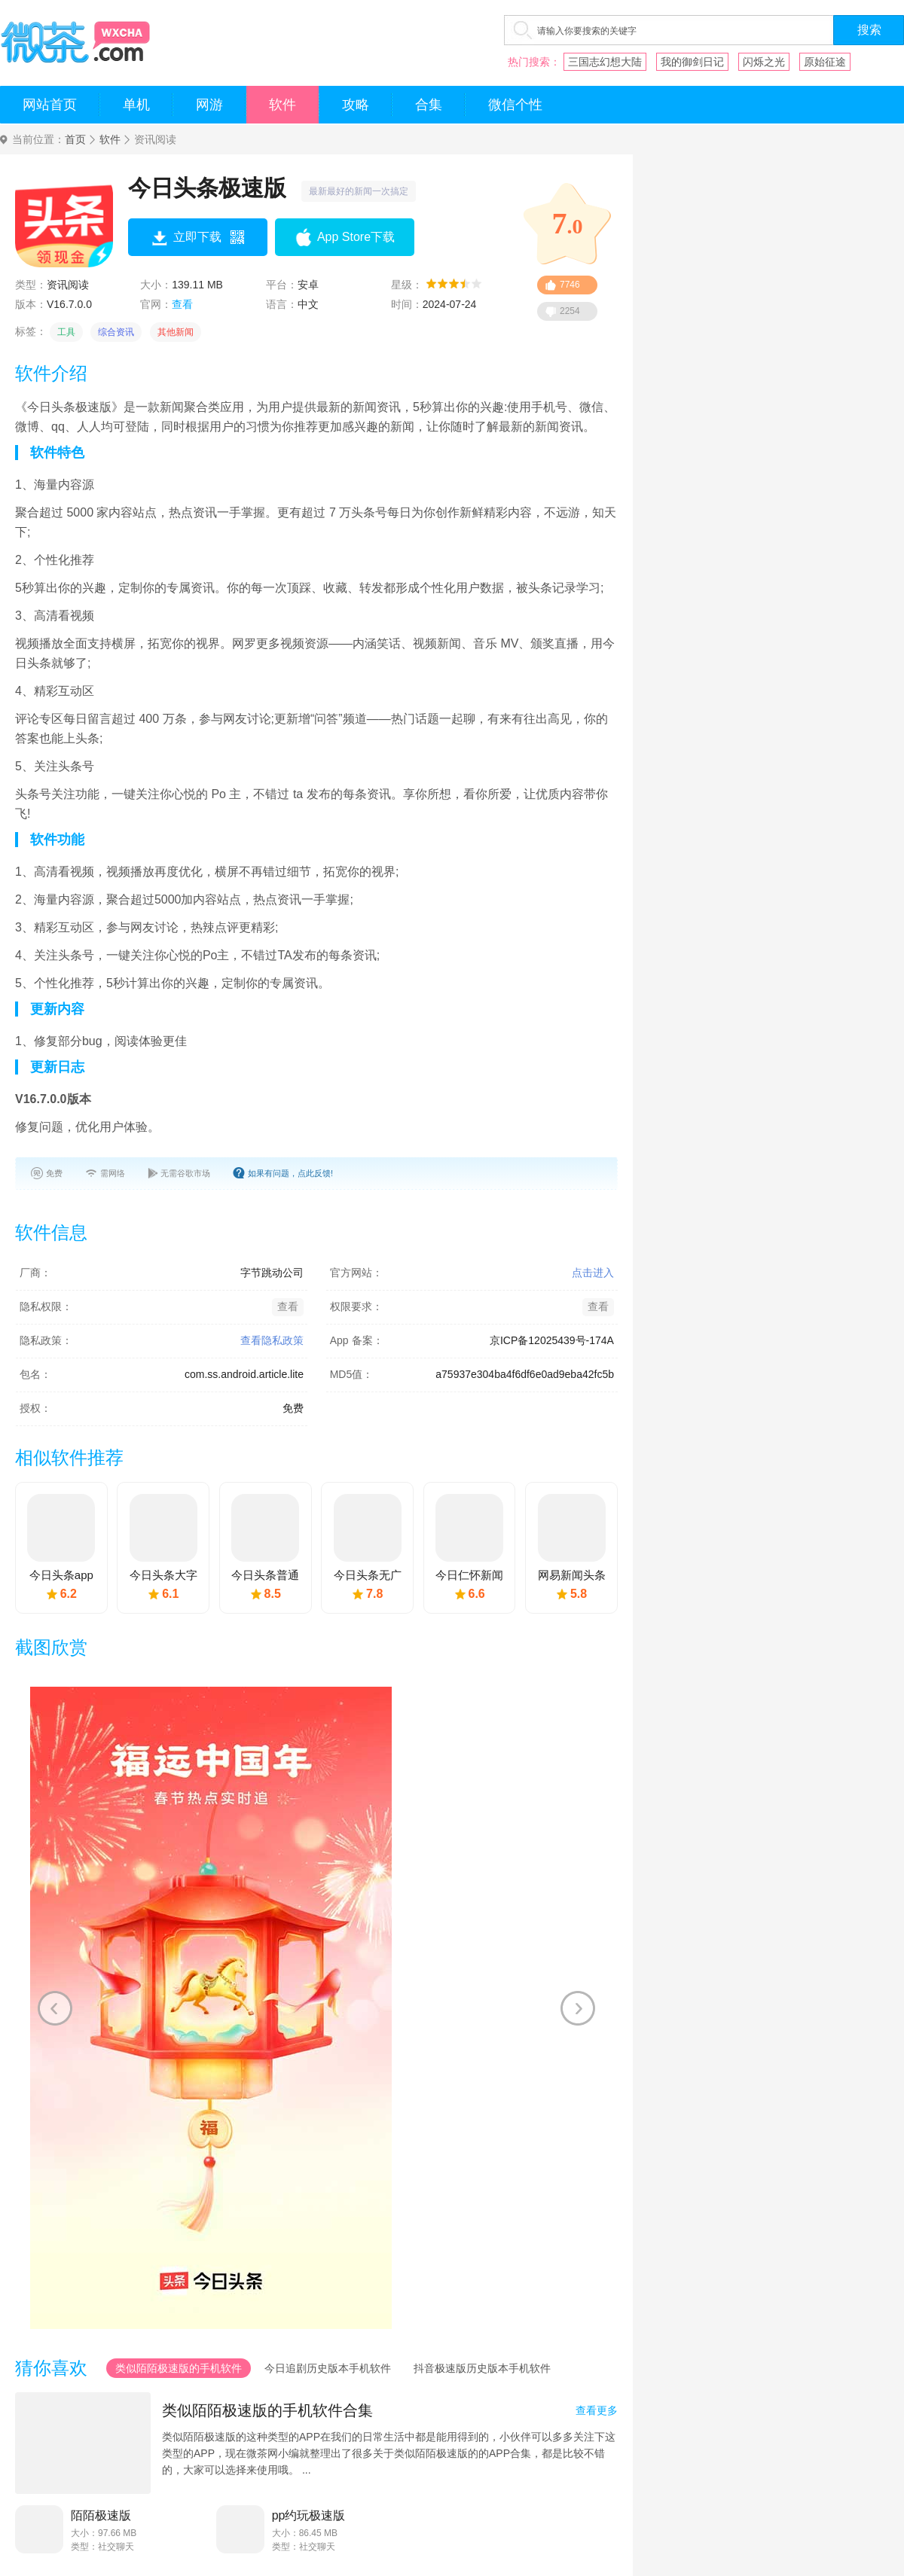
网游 (209, 104)
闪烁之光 (764, 62)
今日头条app (61, 1574)
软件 (282, 104)
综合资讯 (116, 332)
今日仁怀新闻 (469, 1574)
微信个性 (515, 104)
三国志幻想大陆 (605, 62)
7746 (570, 284)
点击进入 (593, 1273)
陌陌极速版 (101, 2515)
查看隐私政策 (272, 1340)
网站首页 (50, 104)
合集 (428, 104)
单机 (136, 104)
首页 (75, 139)
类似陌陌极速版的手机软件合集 (267, 2410)
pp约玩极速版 (309, 2515)
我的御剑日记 (692, 62)
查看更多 (597, 2410)
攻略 (355, 104)
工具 (66, 332)
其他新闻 (175, 332)
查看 (182, 304)
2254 (570, 311)
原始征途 (825, 62)
